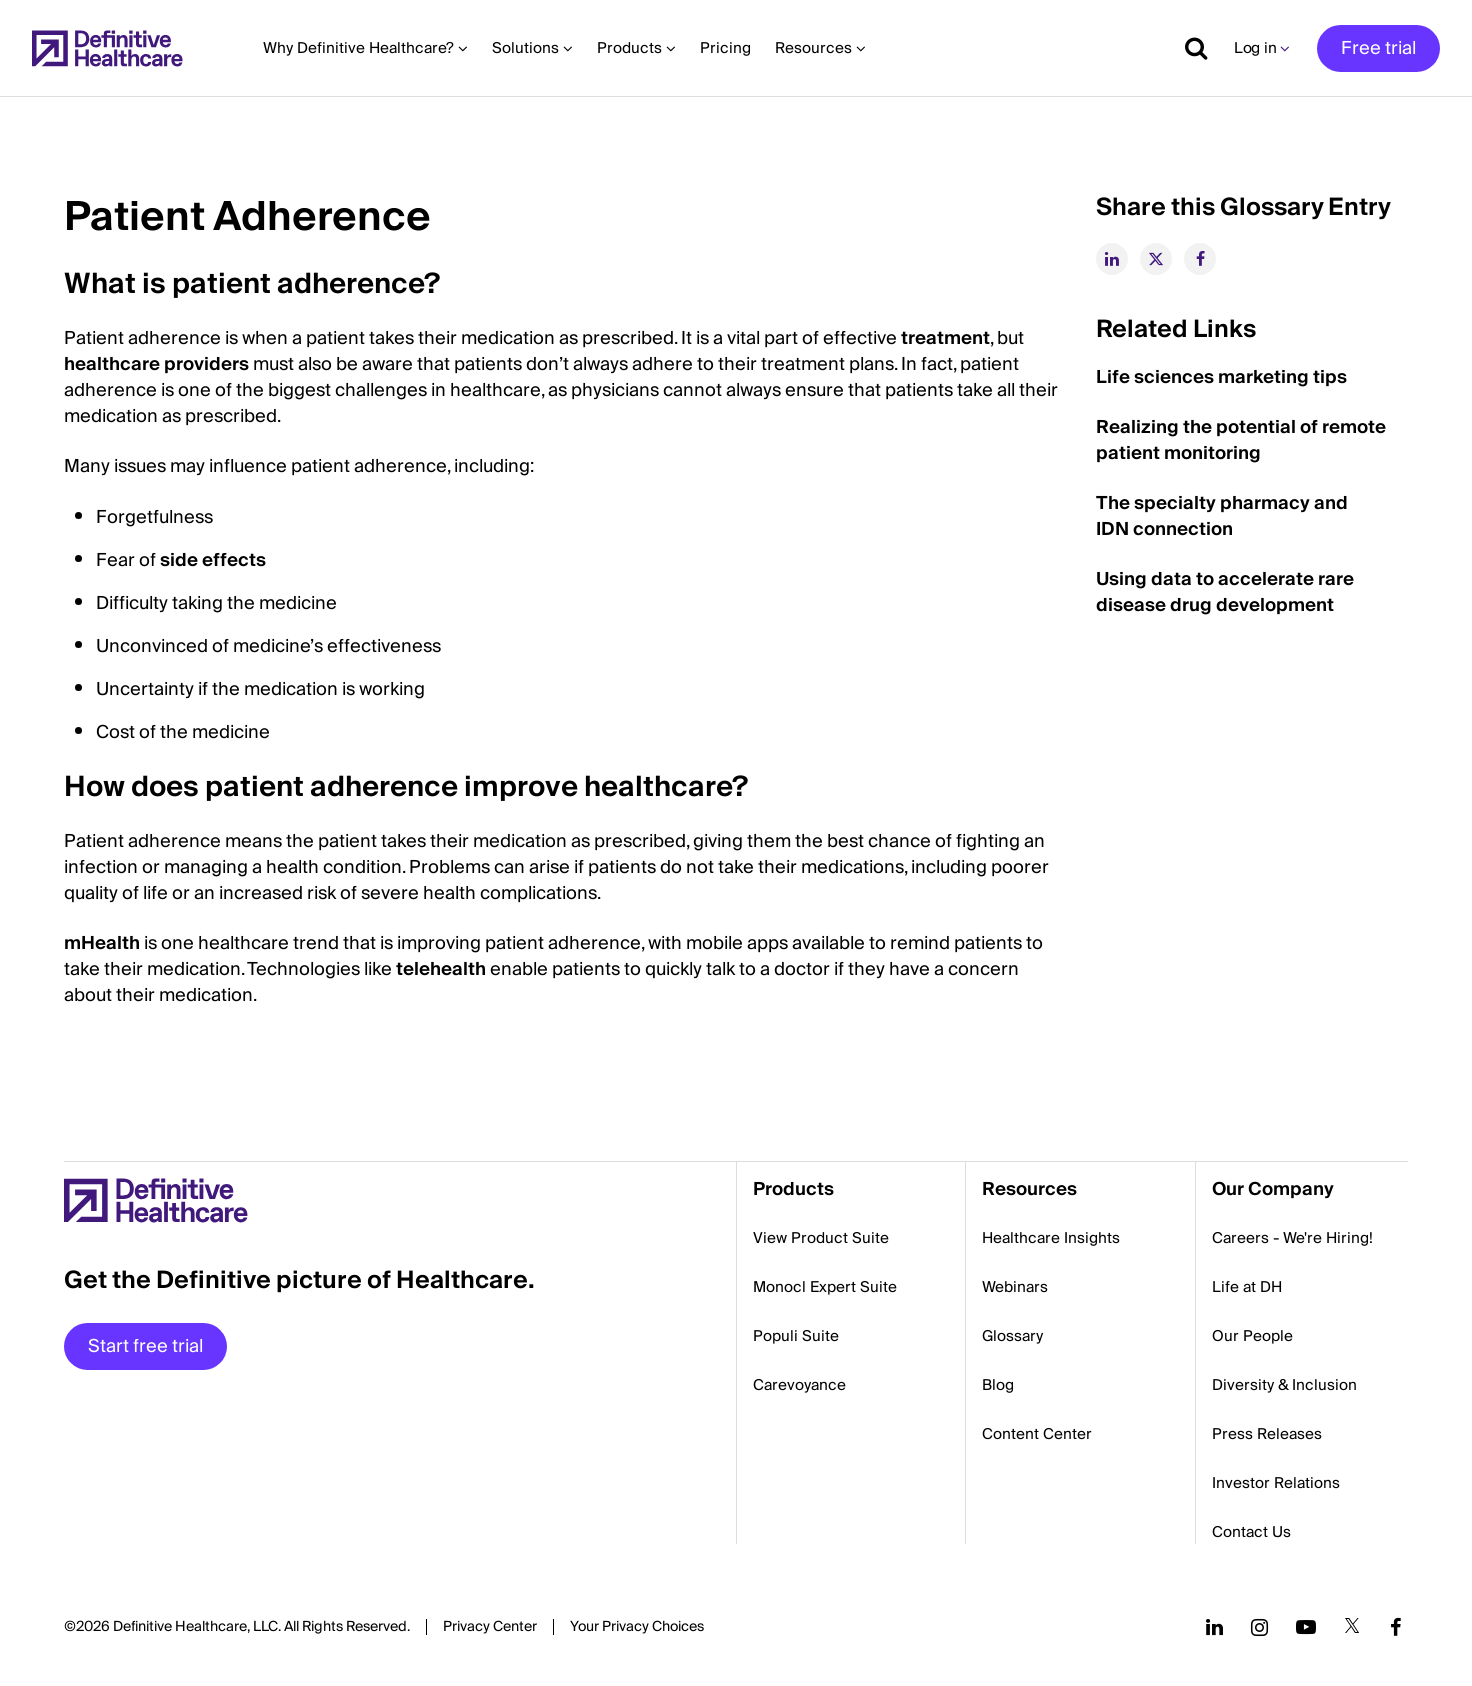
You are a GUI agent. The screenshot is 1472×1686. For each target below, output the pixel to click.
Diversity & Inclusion (1284, 1385)
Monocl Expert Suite (825, 1287)
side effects (213, 560)
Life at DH (1247, 1287)
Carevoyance (799, 1385)
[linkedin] (1112, 259)
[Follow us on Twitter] (1352, 1627)
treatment (945, 338)
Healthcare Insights (1051, 1238)
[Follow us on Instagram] (1259, 1627)
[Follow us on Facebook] (1396, 1627)
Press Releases (1267, 1434)
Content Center (1037, 1434)
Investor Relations (1276, 1483)
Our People (1252, 1336)
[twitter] (1156, 259)
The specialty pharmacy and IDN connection (1222, 516)
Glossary (1012, 1336)
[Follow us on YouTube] (1306, 1627)
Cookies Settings (637, 1628)
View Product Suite (821, 1238)
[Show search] (1189, 48)
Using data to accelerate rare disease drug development (1225, 592)
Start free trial (145, 1346)
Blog (998, 1385)
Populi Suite (796, 1336)
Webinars (1015, 1287)
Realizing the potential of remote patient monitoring (1241, 440)
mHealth (102, 943)
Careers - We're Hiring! (1292, 1238)
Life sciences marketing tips (1221, 377)
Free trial (1378, 48)
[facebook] (1200, 259)
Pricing (725, 48)
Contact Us (1251, 1532)
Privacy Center (490, 1627)
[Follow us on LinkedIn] (1214, 1627)
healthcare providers (156, 364)
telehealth (441, 969)
